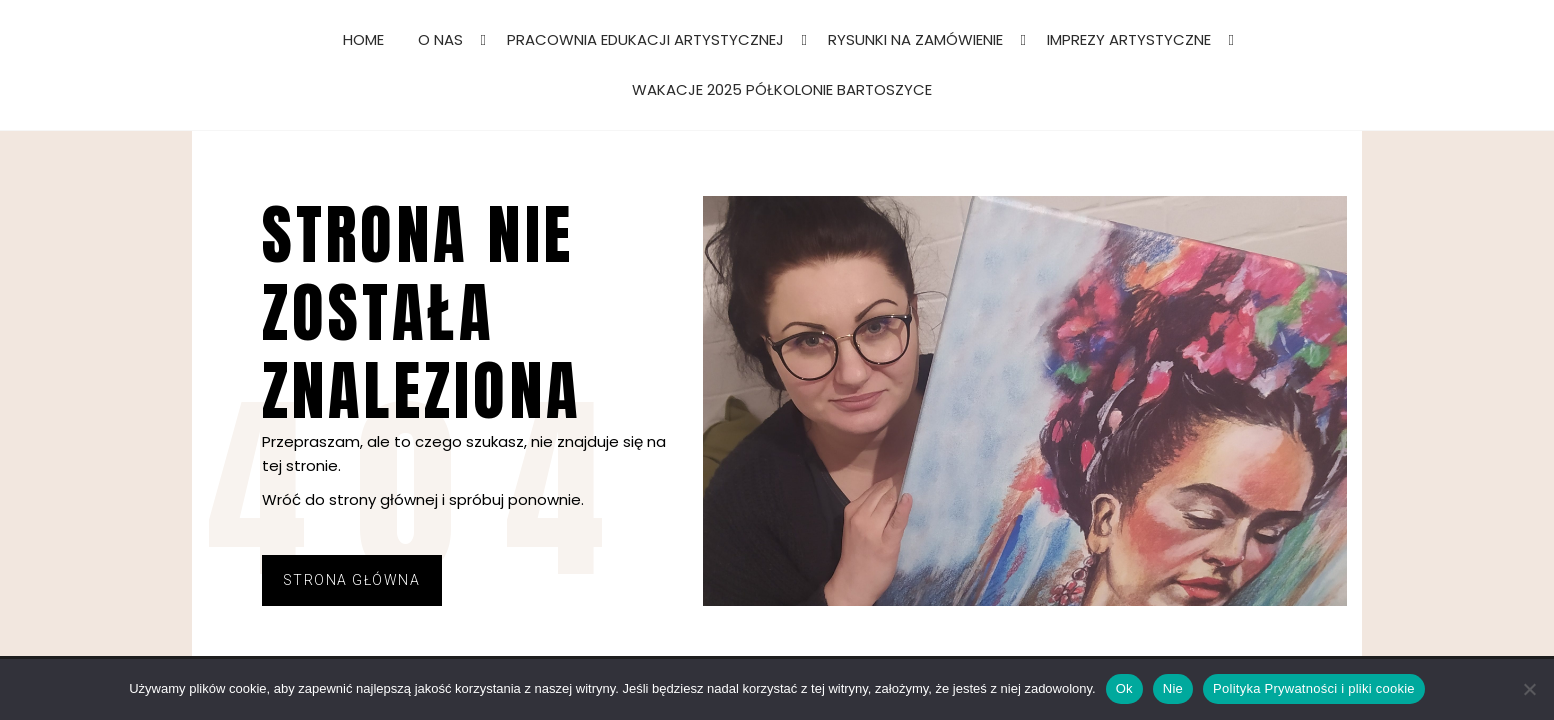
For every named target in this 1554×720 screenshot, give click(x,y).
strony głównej (383, 499)
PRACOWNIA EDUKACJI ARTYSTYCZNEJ (645, 39)
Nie (1173, 688)
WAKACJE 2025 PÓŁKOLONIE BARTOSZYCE (782, 89)
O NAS (440, 39)
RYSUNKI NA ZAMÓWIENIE (915, 39)
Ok (1124, 688)
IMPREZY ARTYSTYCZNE (1129, 39)
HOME (363, 39)
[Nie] (1529, 689)
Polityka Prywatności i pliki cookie (1314, 688)
